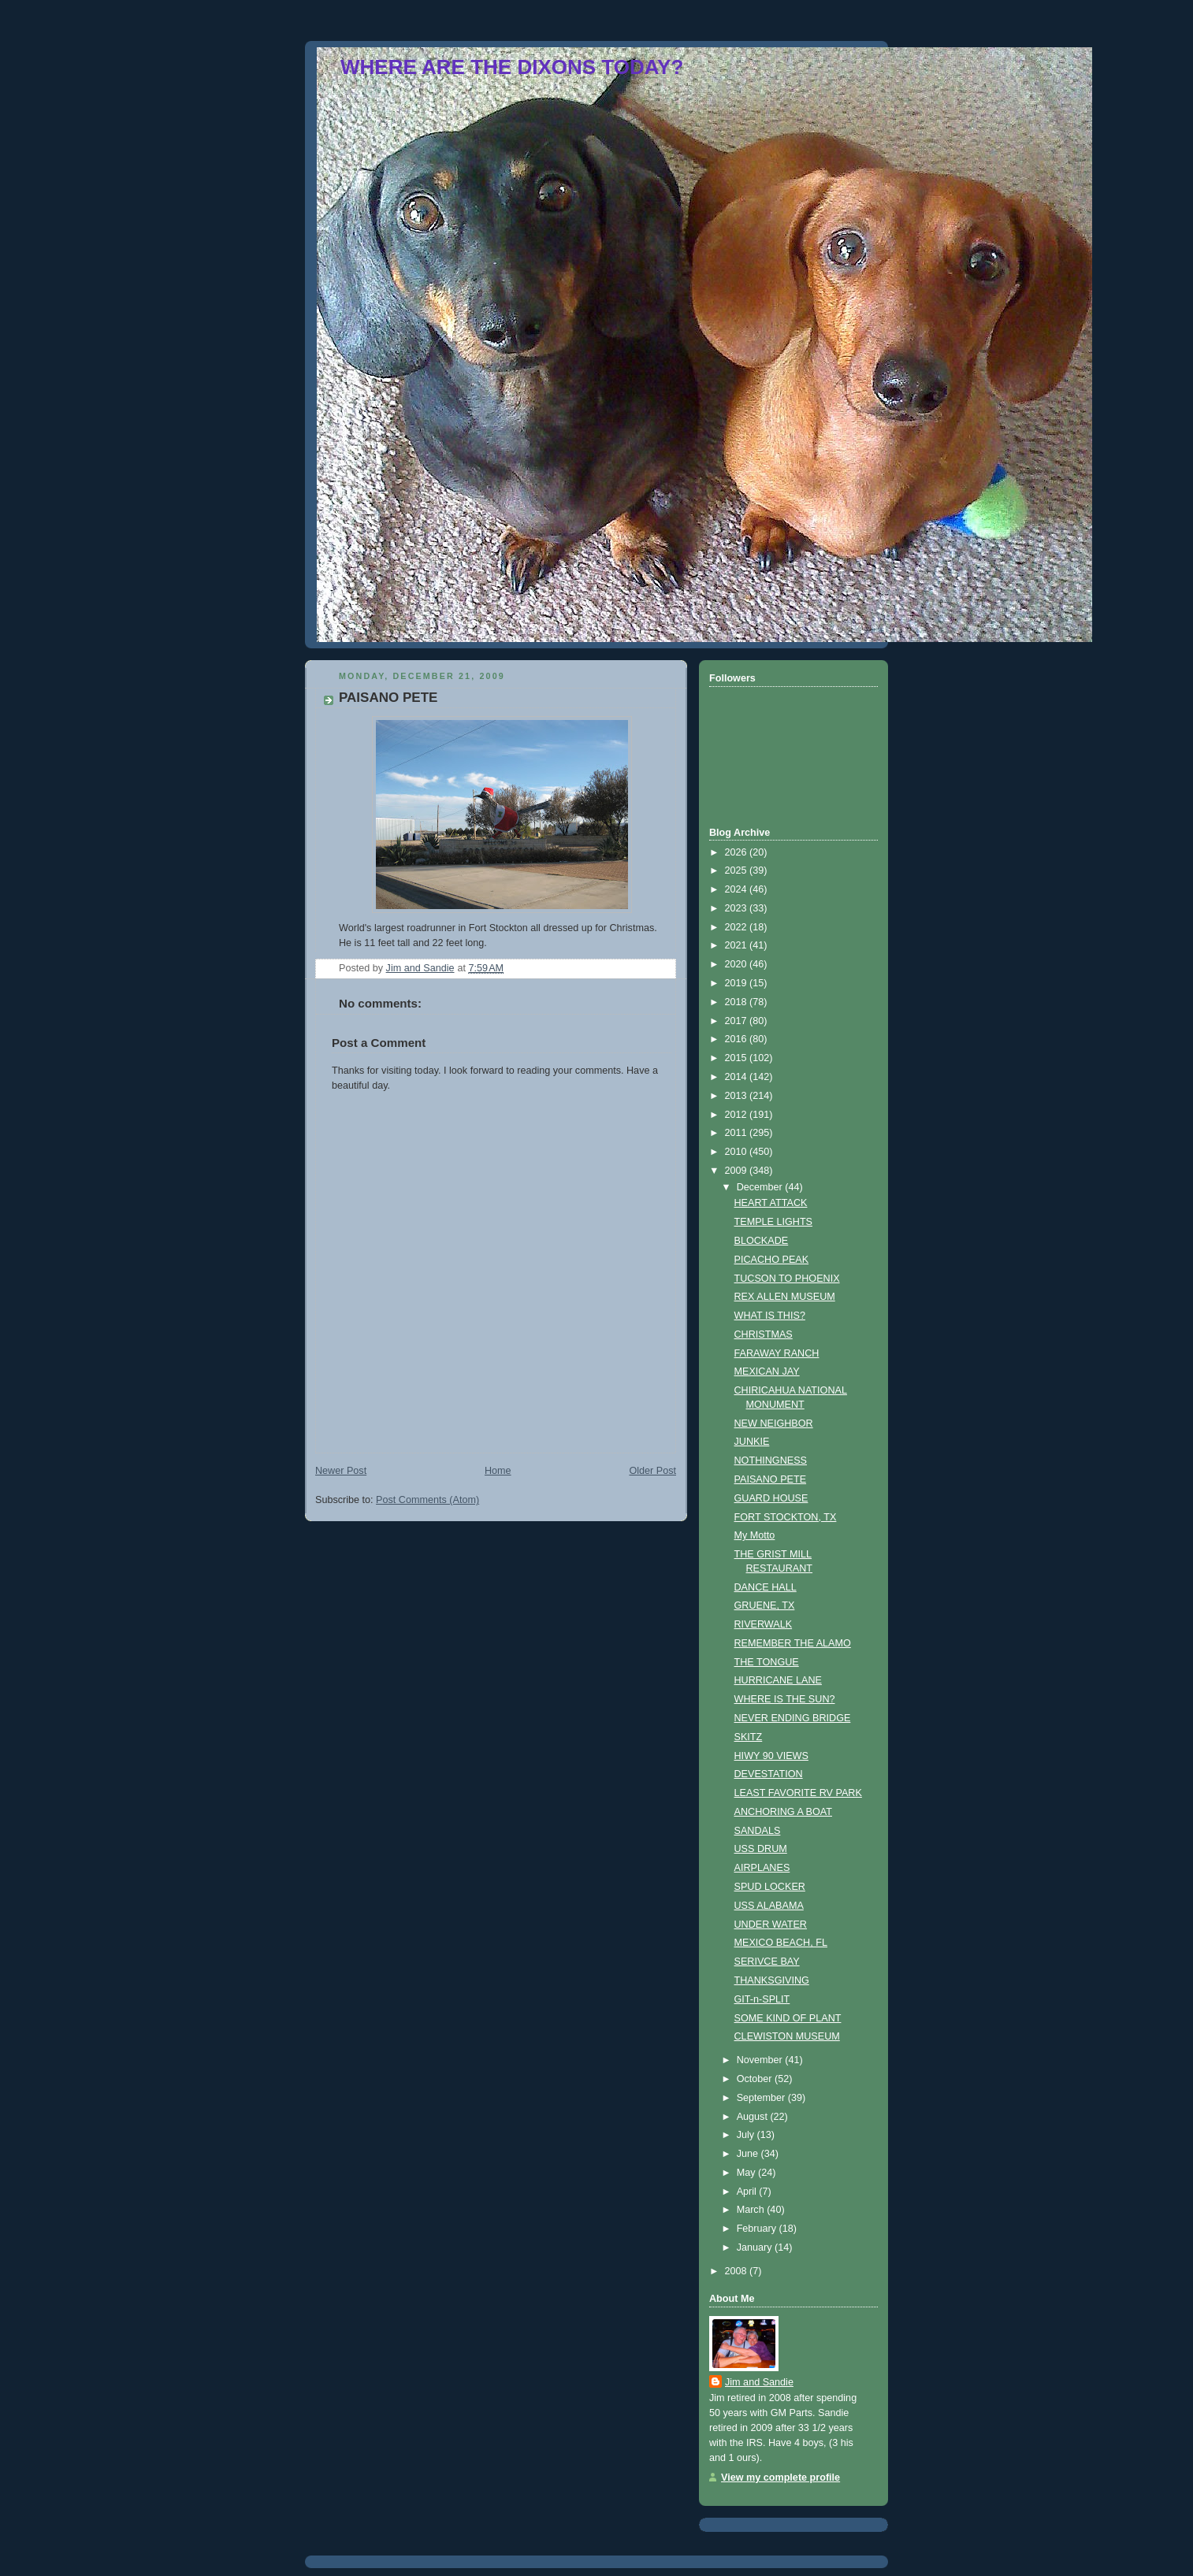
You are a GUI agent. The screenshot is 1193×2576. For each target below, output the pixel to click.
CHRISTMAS (763, 1334)
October (756, 2078)
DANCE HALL (765, 1587)
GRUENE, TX (764, 1605)
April (748, 2191)
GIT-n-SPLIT (762, 1999)
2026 (737, 852)
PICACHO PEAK (771, 1259)
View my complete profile (780, 2477)
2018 (737, 1002)
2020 (737, 964)
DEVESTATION (768, 1774)
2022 (737, 927)
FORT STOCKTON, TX (785, 1517)
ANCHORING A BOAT (783, 1811)
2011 (737, 1132)
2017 (737, 1020)
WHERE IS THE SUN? (784, 1699)
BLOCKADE (761, 1240)
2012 (737, 1114)
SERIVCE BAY (767, 1961)
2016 (737, 1039)
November (761, 2060)
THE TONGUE (766, 1662)
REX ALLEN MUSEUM (784, 1296)
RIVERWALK (763, 1624)
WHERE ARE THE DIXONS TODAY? (511, 67)
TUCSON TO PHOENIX (787, 1278)
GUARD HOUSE (771, 1498)
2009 (737, 1170)
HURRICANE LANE (778, 1680)
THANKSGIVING (771, 1980)
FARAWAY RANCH (776, 1353)
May (747, 2172)
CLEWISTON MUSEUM (787, 2036)
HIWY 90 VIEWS (771, 1755)
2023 (737, 908)
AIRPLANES (762, 1867)
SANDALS (757, 1830)
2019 (737, 983)
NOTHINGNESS (770, 1460)
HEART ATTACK (771, 1202)
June (749, 2153)
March (752, 2209)
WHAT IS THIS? (769, 1315)
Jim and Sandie (759, 2382)
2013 (737, 1095)
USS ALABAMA (769, 1905)
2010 (737, 1151)
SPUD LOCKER (769, 1886)
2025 (737, 870)
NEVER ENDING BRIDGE (792, 1718)
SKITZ (748, 1737)
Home (498, 1470)
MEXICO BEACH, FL (780, 1942)
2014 (737, 1076)
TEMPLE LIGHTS (773, 1221)
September (762, 2097)
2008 (737, 2271)
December (761, 1187)
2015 (737, 1057)
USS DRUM (760, 1848)
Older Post (652, 1470)
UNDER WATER (770, 1924)
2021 (737, 945)
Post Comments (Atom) (427, 1499)
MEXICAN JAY (767, 1371)
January (756, 2247)
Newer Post (340, 1470)
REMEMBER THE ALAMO (792, 1643)
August (754, 2116)
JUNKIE (752, 1441)
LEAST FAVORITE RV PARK (798, 1792)
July (747, 2134)
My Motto (754, 1535)
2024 (737, 889)
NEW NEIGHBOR (773, 1423)
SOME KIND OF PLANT (788, 2018)
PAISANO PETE (770, 1479)
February (758, 2228)
